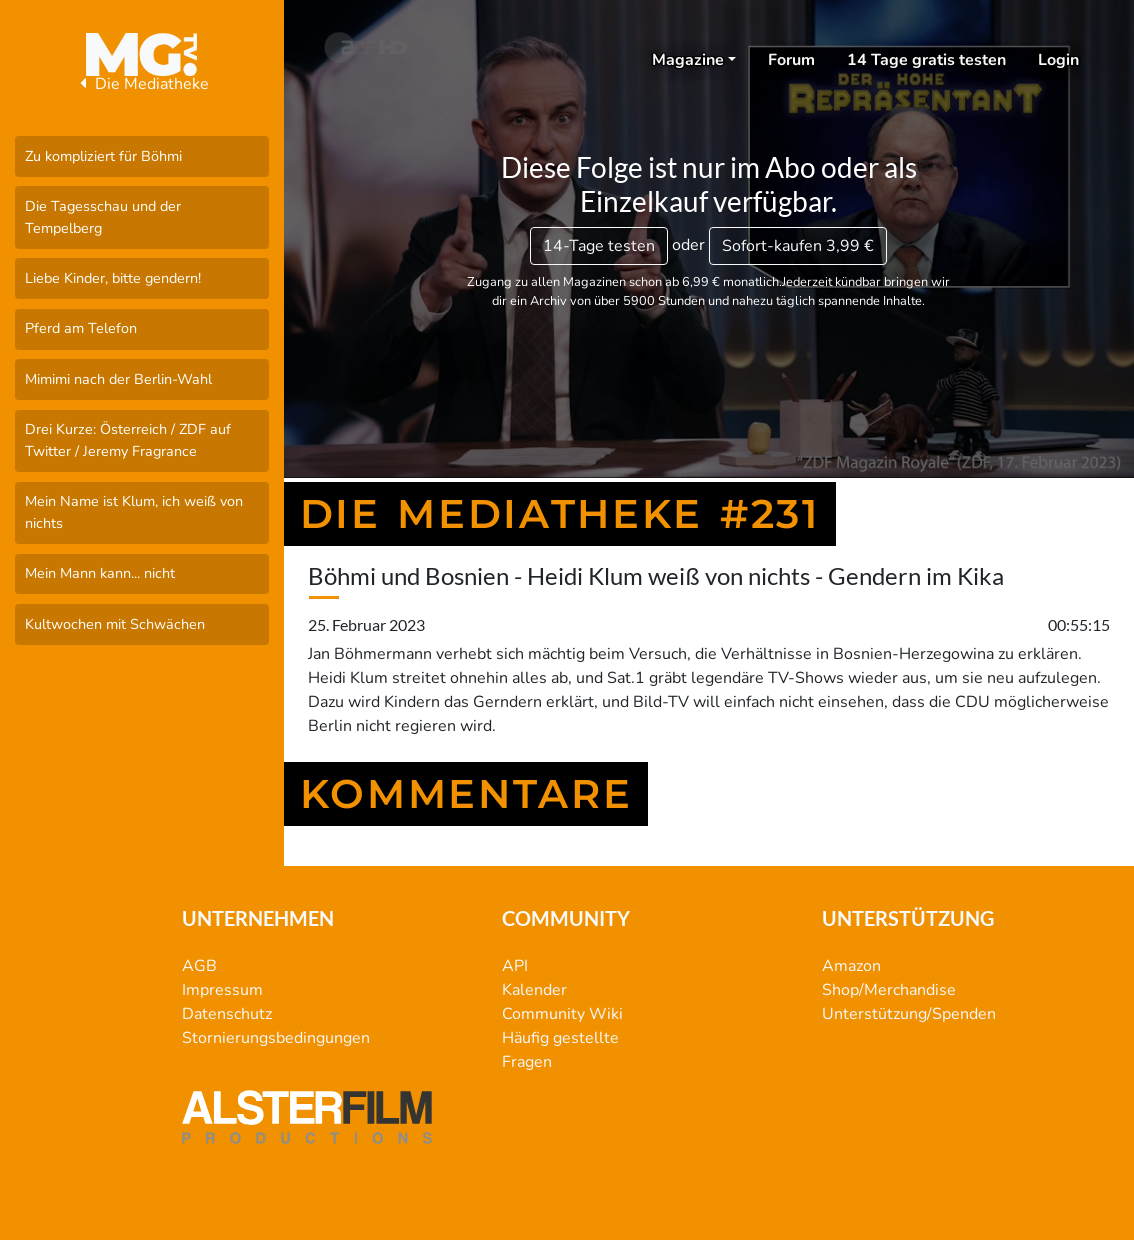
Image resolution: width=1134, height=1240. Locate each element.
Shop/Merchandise (889, 990)
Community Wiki (562, 1014)
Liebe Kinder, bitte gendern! (113, 278)
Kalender (534, 990)
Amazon (851, 966)
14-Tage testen (599, 246)
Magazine (688, 60)
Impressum (222, 990)
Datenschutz (227, 1014)
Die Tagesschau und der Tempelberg (103, 217)
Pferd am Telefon (81, 328)
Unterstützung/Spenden (909, 1014)
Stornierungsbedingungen (276, 1038)
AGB (199, 966)
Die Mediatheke (142, 84)
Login (1058, 60)
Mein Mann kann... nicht (100, 573)
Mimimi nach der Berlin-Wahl (118, 379)
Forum (791, 60)
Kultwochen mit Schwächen (115, 624)
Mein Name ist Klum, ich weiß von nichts (134, 512)
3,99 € (798, 246)
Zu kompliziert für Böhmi (103, 156)
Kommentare (466, 793)
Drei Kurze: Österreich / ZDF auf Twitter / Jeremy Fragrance (128, 440)
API (515, 966)
